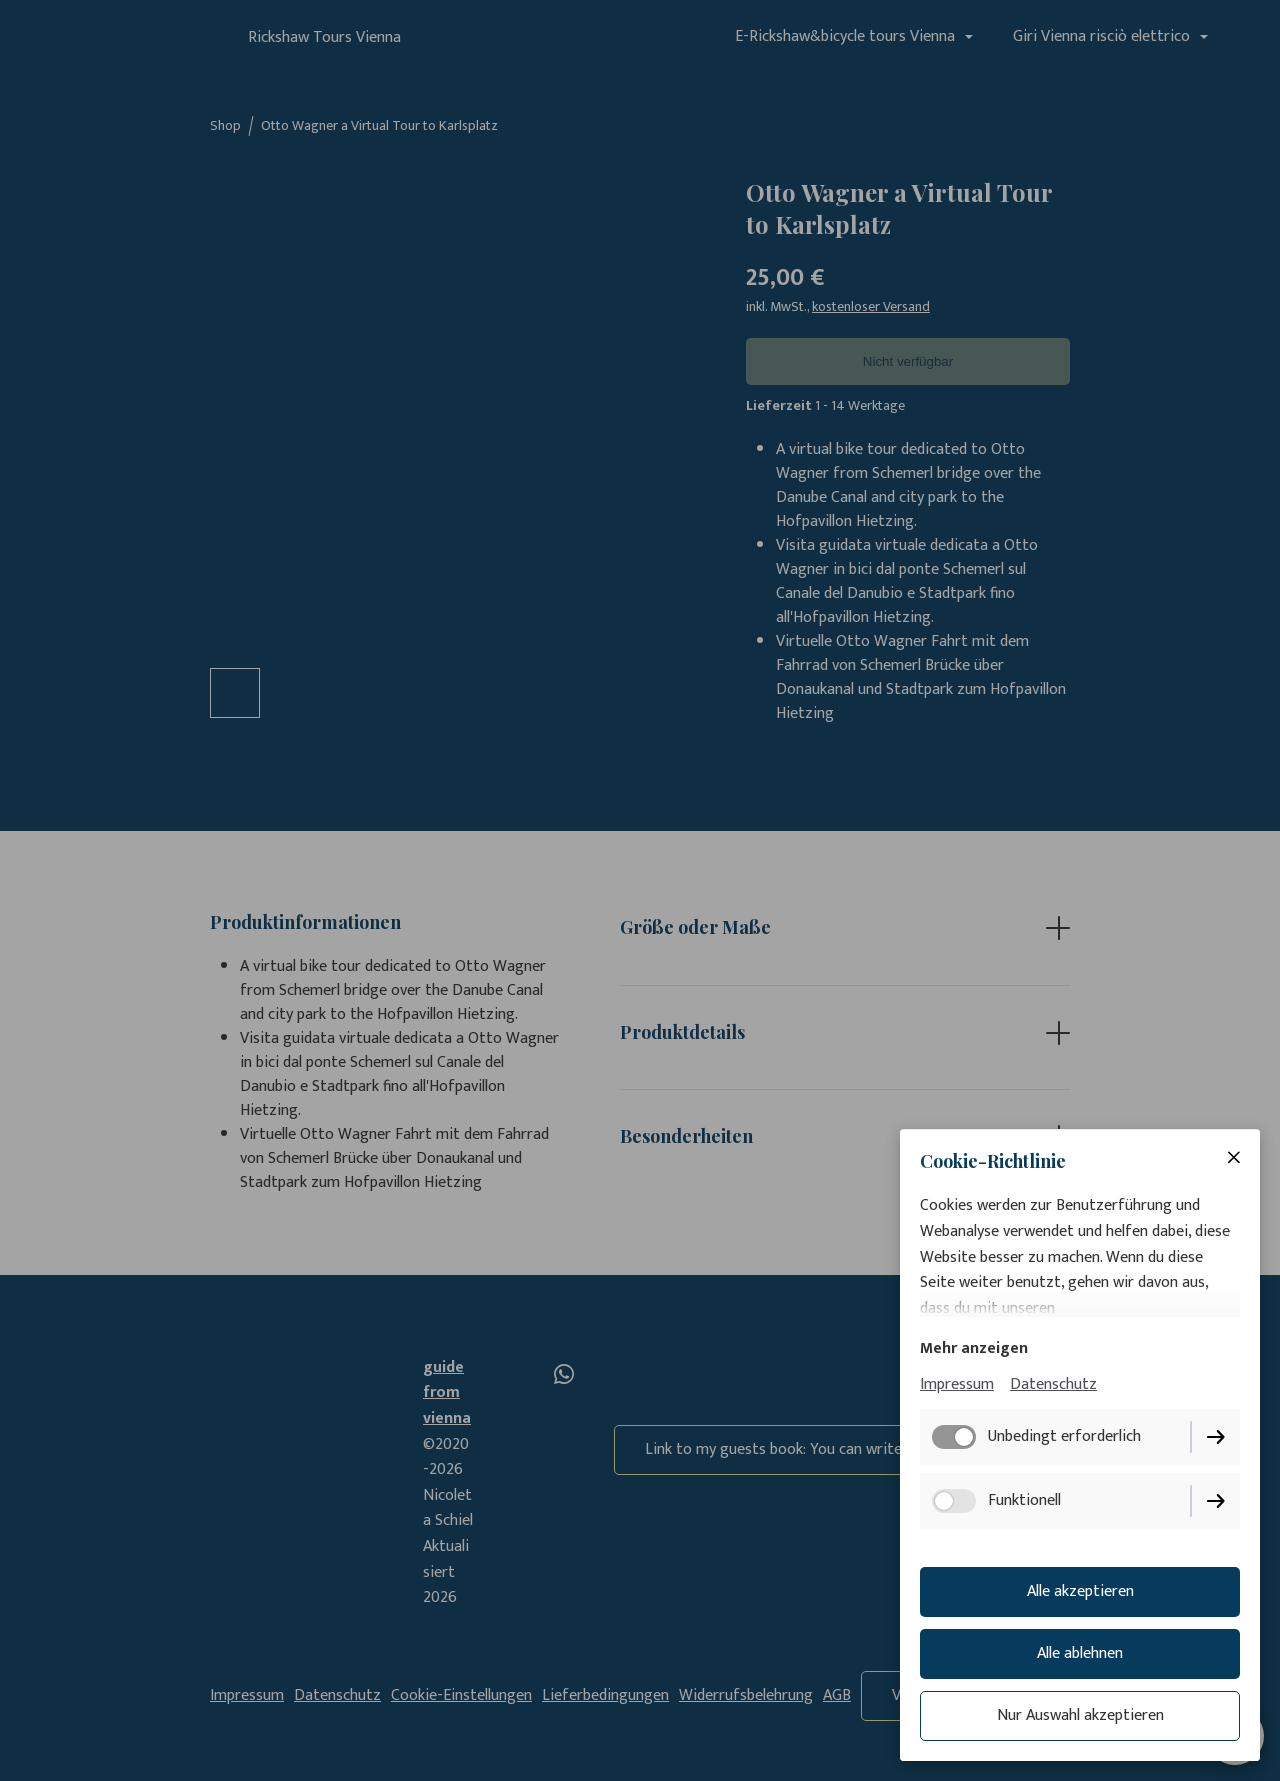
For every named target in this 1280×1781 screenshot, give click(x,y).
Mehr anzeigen (974, 1348)
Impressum (957, 1384)
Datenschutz (1053, 1384)
